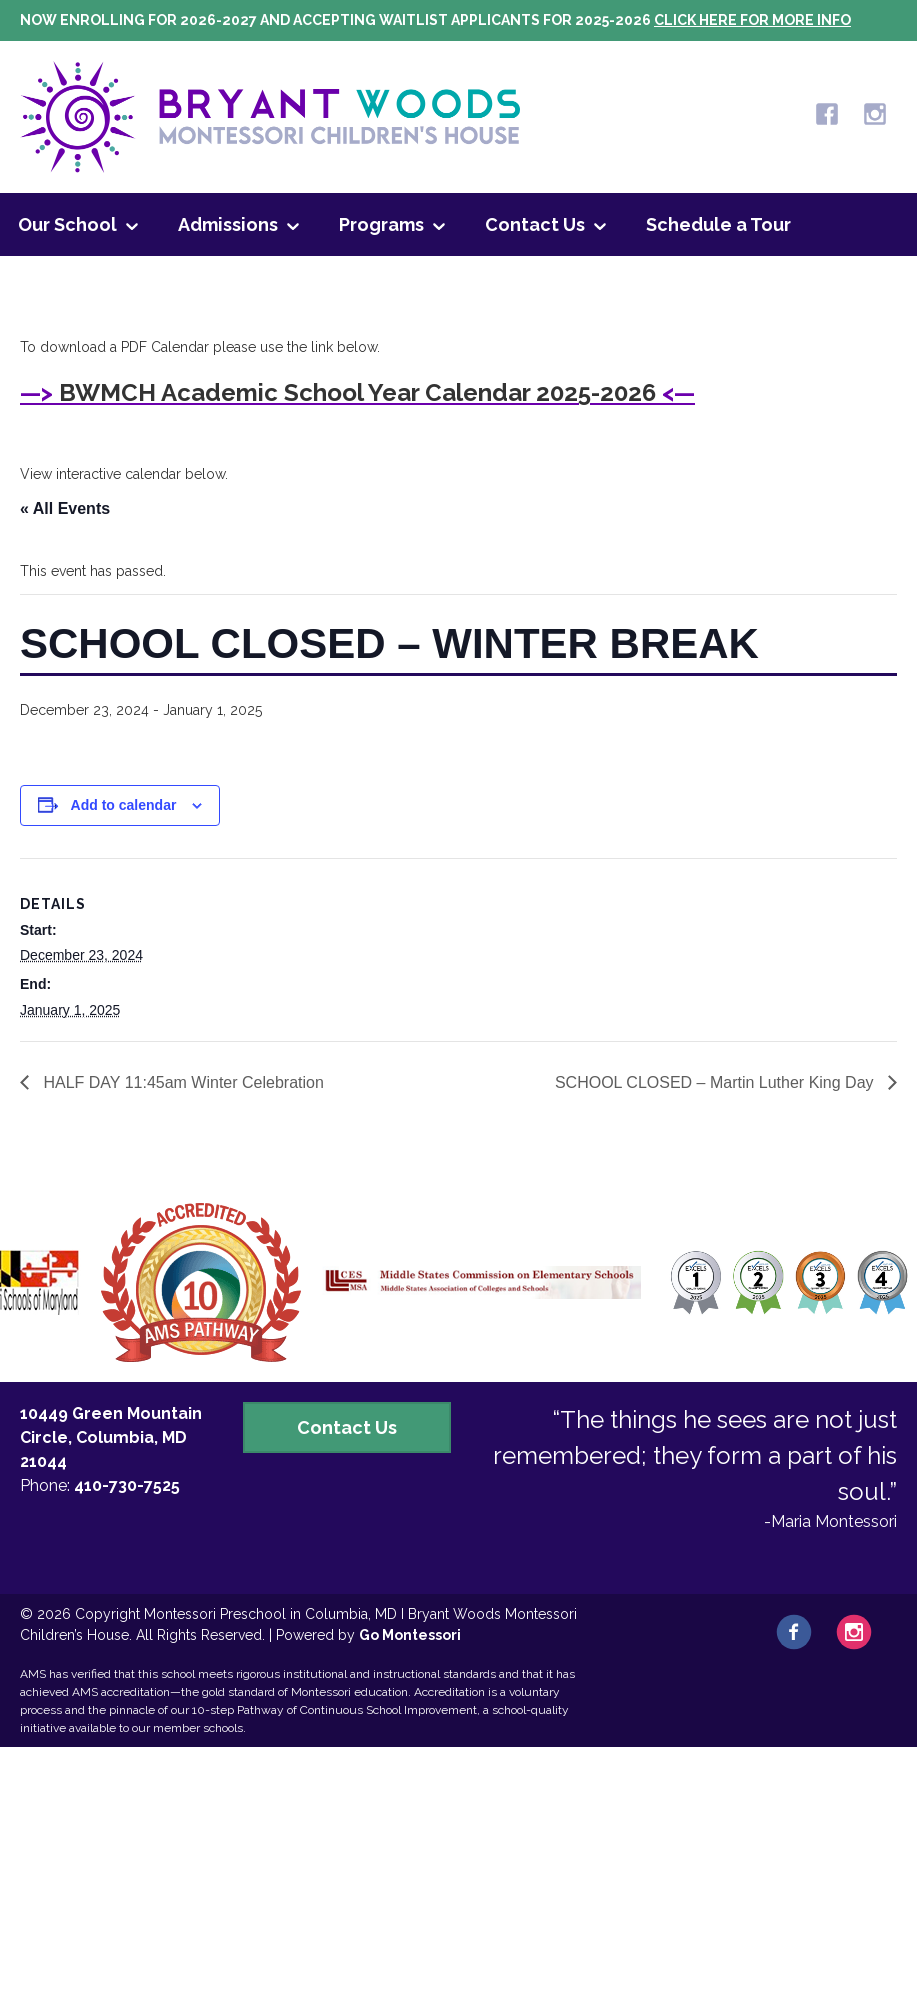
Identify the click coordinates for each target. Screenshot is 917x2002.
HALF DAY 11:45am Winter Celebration (181, 1082)
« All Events (65, 508)
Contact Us (535, 224)
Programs (381, 224)
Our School (67, 224)
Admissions (228, 224)
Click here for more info (752, 20)
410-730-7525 (127, 1485)
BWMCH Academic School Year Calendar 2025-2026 (357, 392)
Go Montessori (410, 1635)
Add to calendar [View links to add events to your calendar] (124, 805)
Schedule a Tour (718, 224)
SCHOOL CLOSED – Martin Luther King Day (716, 1082)
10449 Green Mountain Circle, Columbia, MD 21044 (111, 1437)
